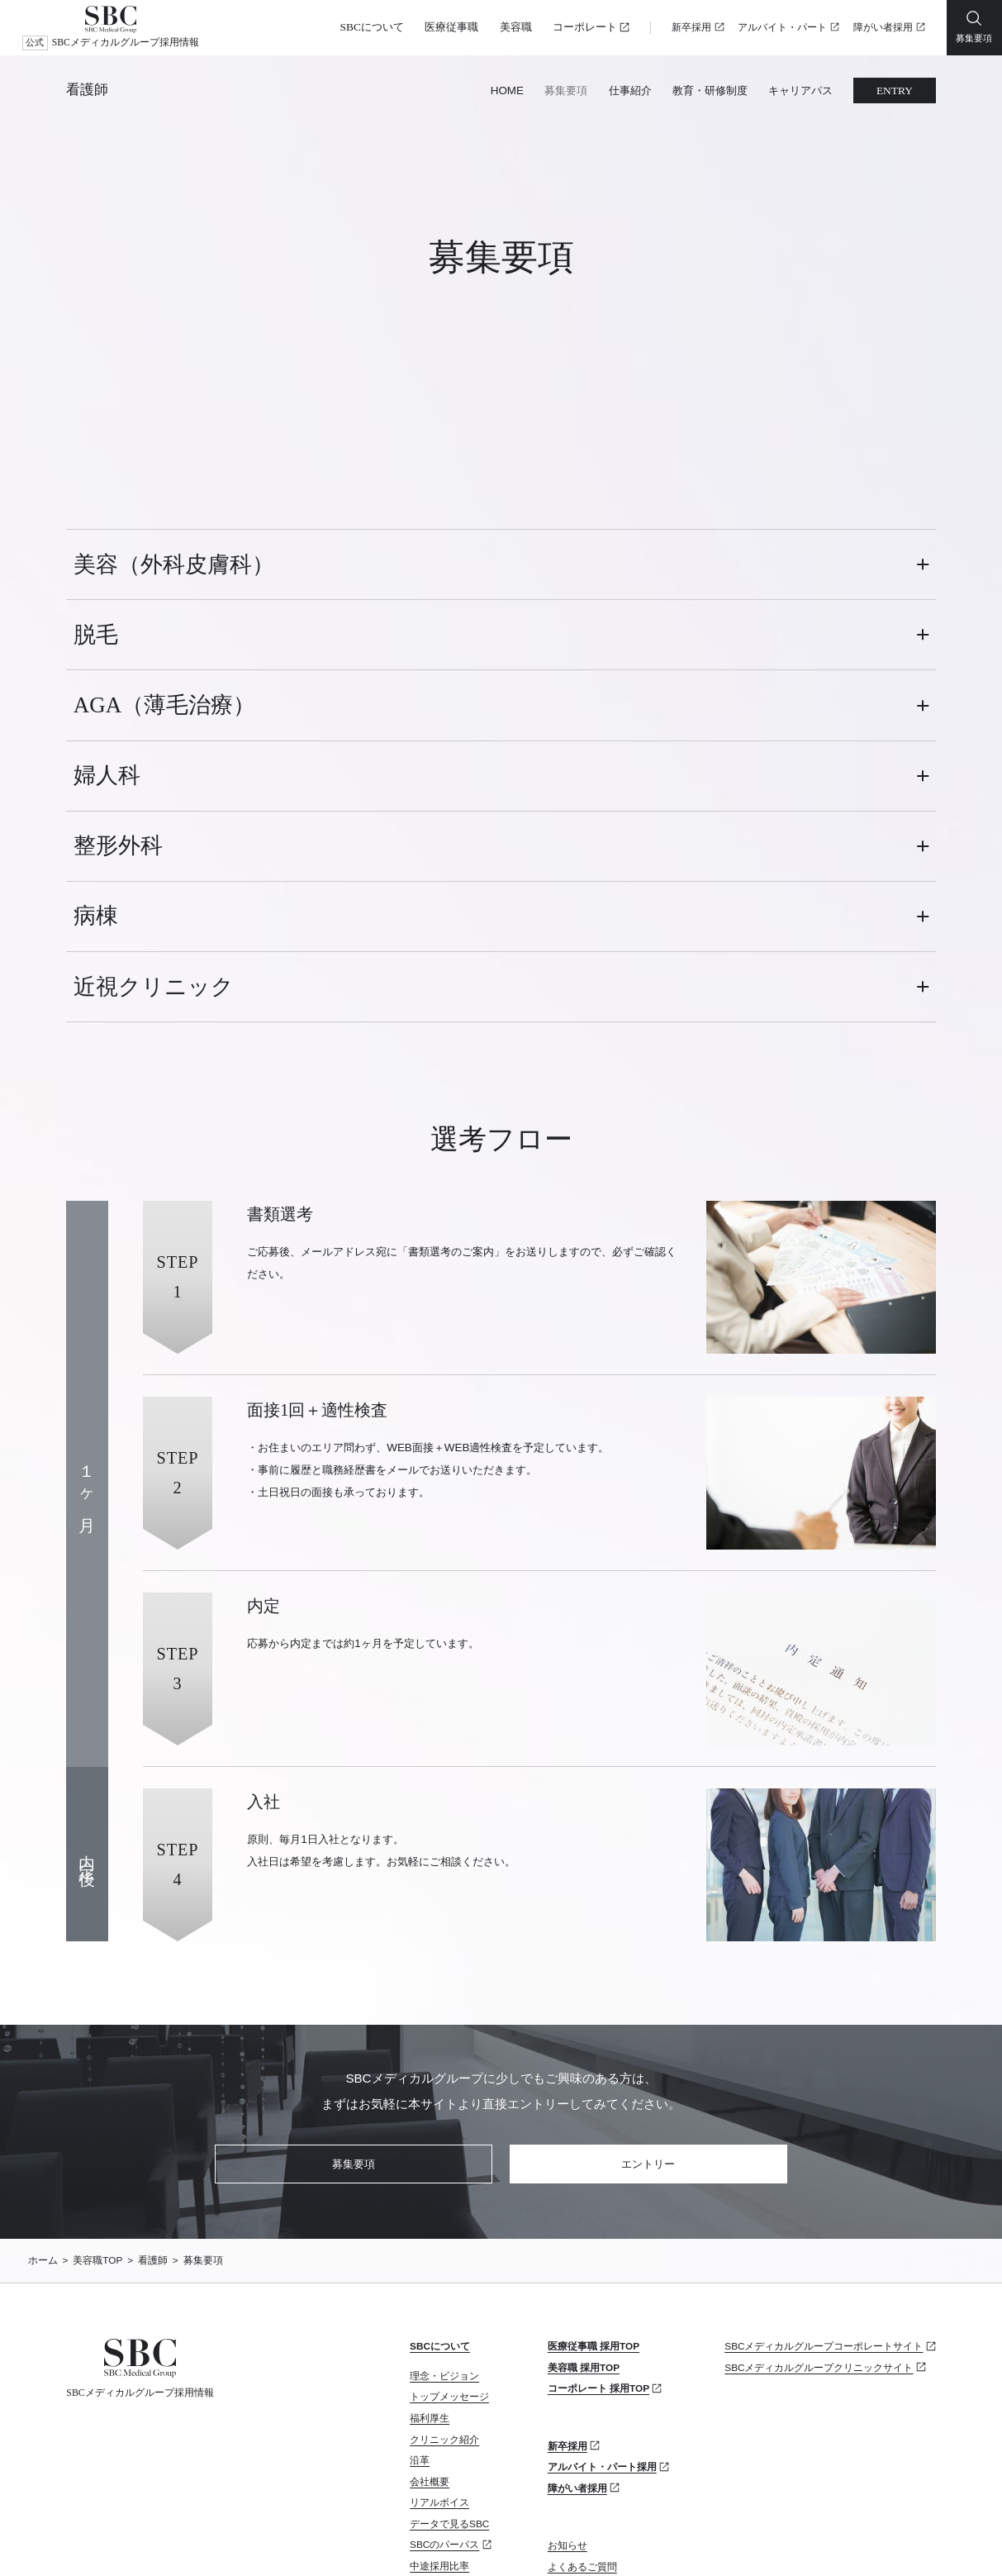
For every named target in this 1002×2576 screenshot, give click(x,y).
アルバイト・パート (782, 27)
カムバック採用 (444, 2433)
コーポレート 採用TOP (598, 2235)
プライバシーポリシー (111, 2540)
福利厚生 (429, 2264)
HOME (507, 90)
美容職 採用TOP (584, 2213)
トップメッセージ (449, 2243)
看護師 (87, 90)
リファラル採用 (444, 2455)
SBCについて (372, 27)
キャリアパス (800, 90)
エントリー (648, 2010)
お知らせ (567, 2392)
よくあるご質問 (582, 2412)
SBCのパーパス (444, 2391)
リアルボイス (439, 2349)
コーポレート (585, 27)
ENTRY (894, 90)
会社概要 (429, 2327)
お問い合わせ (577, 2434)
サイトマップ (213, 2540)
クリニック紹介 (444, 2285)
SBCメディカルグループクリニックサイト (818, 2213)
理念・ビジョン (444, 2222)
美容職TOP (97, 2107)
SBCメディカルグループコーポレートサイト (823, 2193)
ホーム (43, 2107)
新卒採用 (691, 27)
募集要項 (565, 90)
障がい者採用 (883, 27)
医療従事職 (451, 27)
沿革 (420, 2307)
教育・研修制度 (710, 90)
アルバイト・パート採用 (602, 2313)
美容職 (516, 27)
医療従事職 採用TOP (593, 2193)
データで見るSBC (449, 2370)
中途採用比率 (439, 2412)
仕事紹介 (630, 90)
